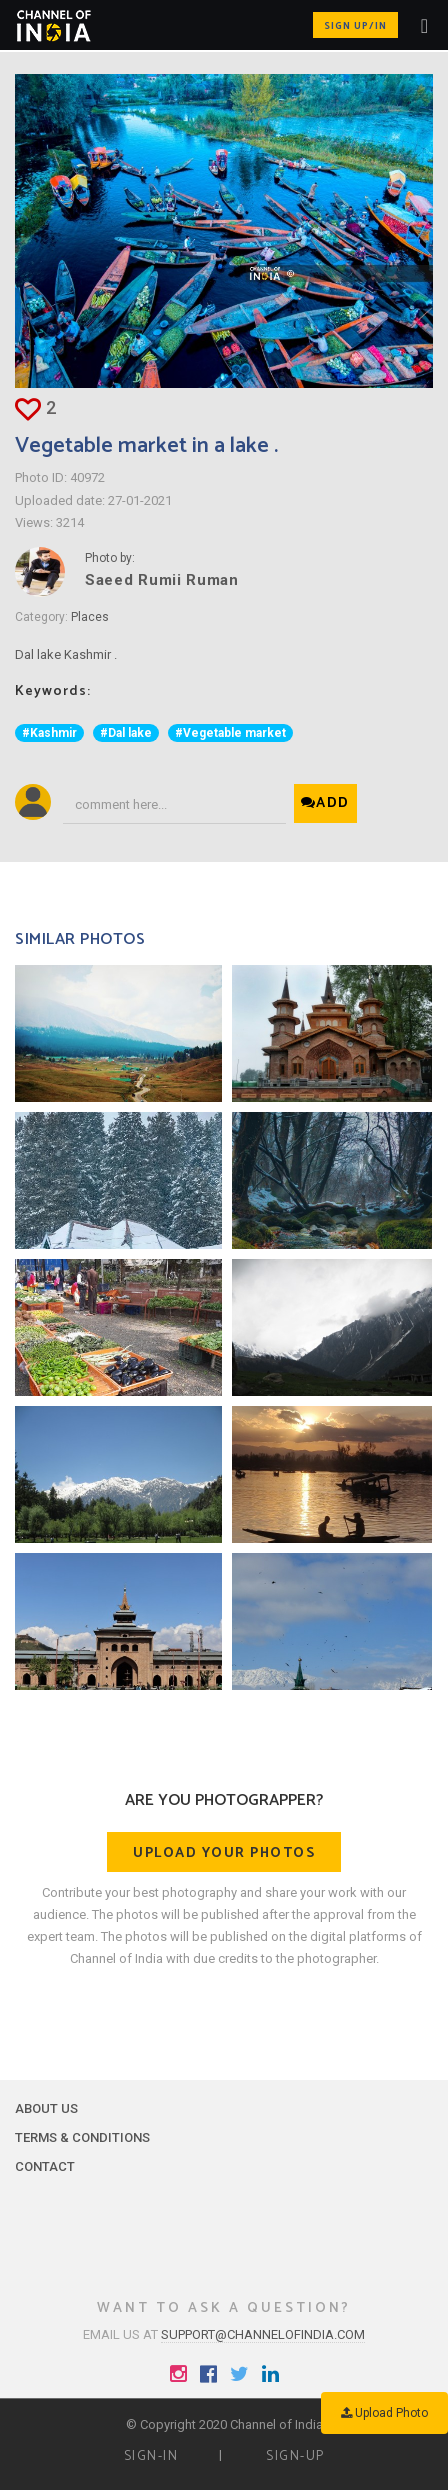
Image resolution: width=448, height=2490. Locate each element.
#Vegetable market (230, 733)
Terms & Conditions (82, 2137)
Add (325, 803)
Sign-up (295, 2456)
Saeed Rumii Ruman (162, 580)
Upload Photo (384, 2413)
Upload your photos (224, 1853)
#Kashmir (49, 733)
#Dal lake (126, 733)
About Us (46, 2108)
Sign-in (151, 2456)
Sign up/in (355, 26)
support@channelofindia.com (263, 2334)
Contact (45, 2166)
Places (90, 617)
